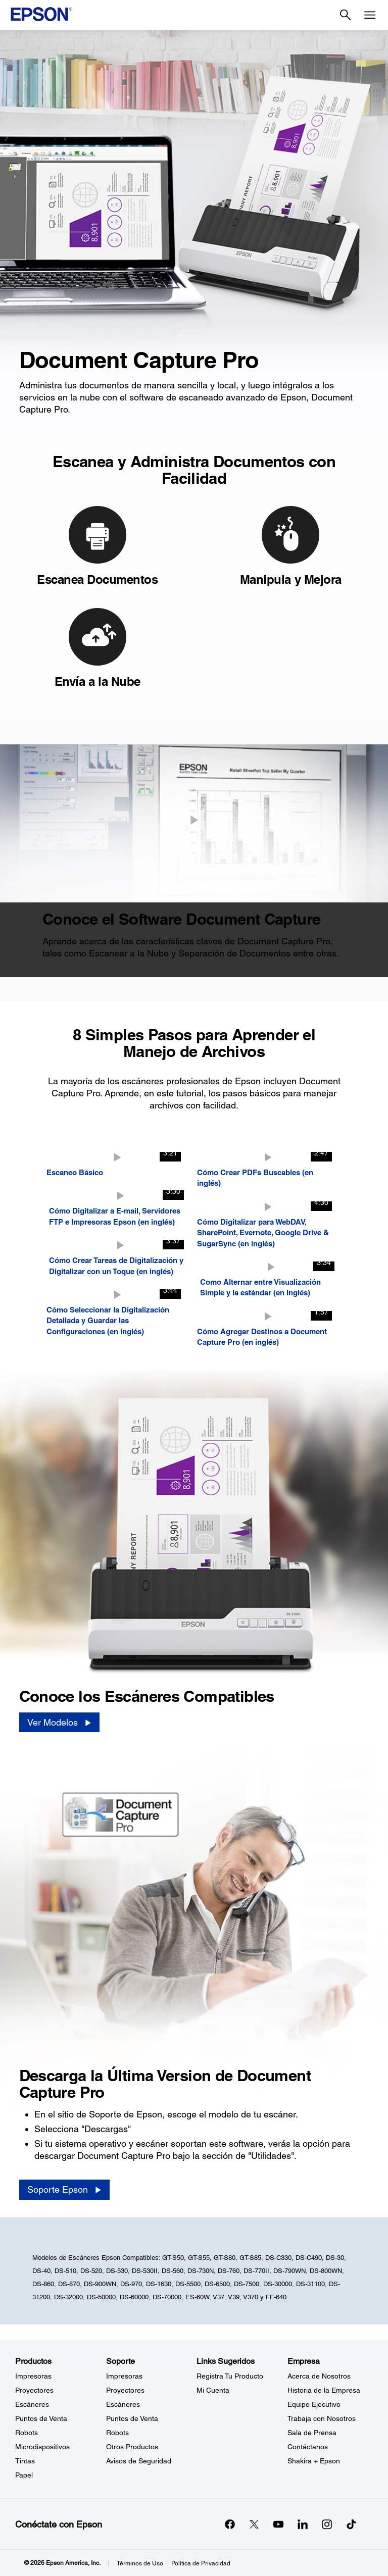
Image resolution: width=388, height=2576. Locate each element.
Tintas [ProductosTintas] (25, 2461)
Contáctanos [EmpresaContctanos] (307, 2447)
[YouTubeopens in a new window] (278, 2524)
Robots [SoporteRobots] (117, 2433)
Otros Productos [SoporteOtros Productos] (132, 2447)
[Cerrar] (194, 820)
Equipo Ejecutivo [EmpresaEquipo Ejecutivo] (314, 2404)
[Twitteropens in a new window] (254, 2524)
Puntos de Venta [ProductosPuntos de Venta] (41, 2418)
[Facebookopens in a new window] (230, 2524)
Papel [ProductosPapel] (24, 2475)
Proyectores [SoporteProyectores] (125, 2390)
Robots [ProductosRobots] (26, 2433)
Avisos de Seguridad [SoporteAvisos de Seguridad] (138, 2461)
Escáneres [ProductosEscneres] (32, 2404)
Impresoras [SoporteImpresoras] (124, 2376)
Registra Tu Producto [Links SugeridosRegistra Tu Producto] (230, 2376)
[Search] (345, 15)
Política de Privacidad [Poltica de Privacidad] (200, 2563)
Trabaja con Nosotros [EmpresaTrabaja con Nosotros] (321, 2418)
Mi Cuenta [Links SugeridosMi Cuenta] (213, 2390)
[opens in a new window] (351, 2524)
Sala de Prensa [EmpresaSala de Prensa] (311, 2433)
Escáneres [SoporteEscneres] (123, 2404)
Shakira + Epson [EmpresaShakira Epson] (313, 2461)
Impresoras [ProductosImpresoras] (33, 2376)
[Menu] (370, 15)
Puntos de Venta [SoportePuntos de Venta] (132, 2418)
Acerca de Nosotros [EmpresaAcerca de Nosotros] (319, 2376)
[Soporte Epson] (64, 2190)
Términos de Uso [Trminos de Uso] (140, 2563)
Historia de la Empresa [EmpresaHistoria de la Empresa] (323, 2390)
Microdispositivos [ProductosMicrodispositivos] (42, 2447)
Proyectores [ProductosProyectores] (34, 2390)
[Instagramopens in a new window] (327, 2524)
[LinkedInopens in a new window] (303, 2524)
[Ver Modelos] (59, 1722)
